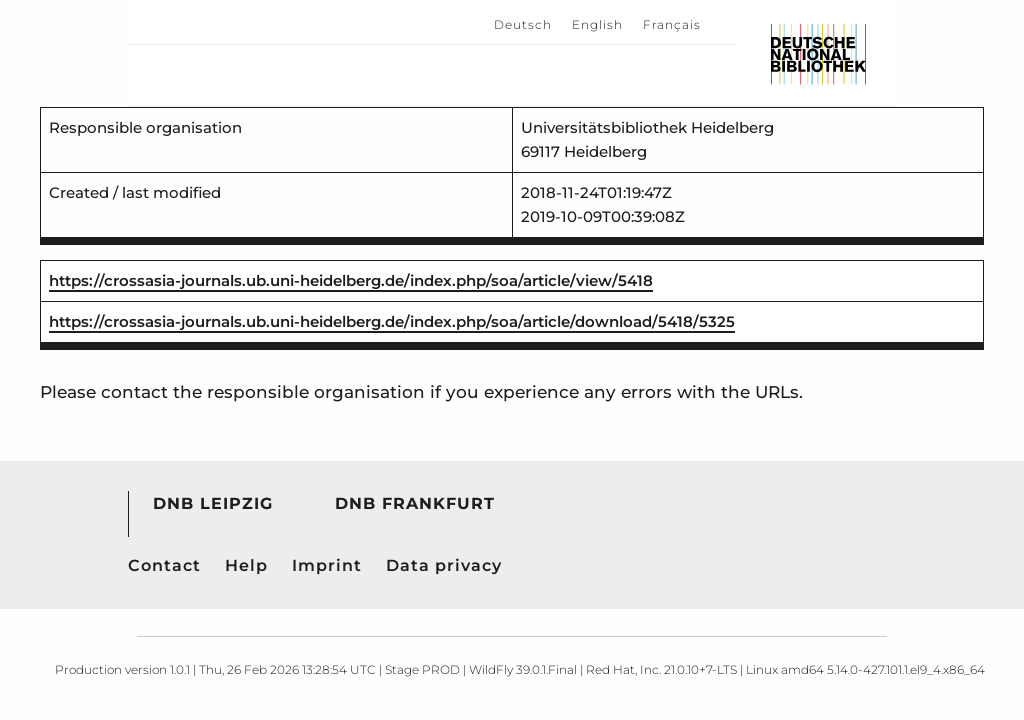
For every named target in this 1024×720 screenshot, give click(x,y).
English (597, 24)
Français (672, 24)
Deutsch (523, 24)
